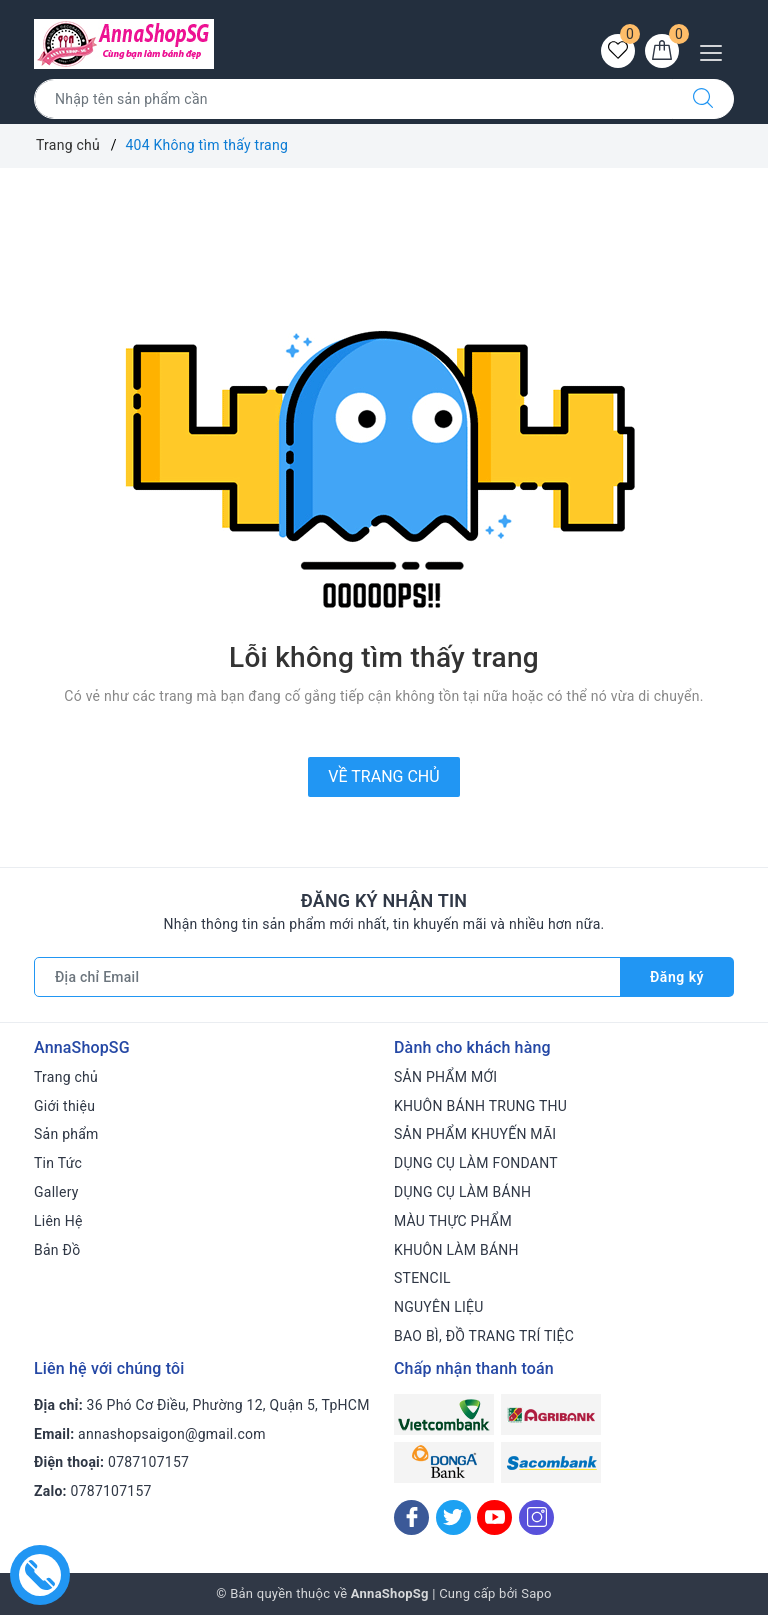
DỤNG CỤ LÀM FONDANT (476, 1163)
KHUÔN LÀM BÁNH (456, 1250)
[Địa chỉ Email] (327, 977)
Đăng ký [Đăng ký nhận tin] (677, 977)
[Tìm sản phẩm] (353, 99)
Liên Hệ (58, 1221)
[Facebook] (411, 1517)
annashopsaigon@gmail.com (172, 1434)
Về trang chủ (383, 776)
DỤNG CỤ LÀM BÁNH (462, 1192)
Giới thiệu (64, 1106)
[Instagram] (536, 1517)
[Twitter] (453, 1517)
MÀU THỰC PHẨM (453, 1221)
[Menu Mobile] (716, 50)
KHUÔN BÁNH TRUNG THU (480, 1106)
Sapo (536, 1593)
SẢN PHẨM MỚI (445, 1077)
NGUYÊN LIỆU (439, 1307)
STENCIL (422, 1278)
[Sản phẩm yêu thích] (618, 51)
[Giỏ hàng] (662, 51)
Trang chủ (66, 1077)
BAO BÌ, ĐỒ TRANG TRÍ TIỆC (484, 1336)
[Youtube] (494, 1517)
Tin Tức (58, 1163)
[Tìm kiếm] (703, 99)
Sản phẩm (66, 1134)
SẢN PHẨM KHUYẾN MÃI (475, 1134)
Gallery (56, 1192)
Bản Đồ (57, 1250)
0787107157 (148, 1462)
